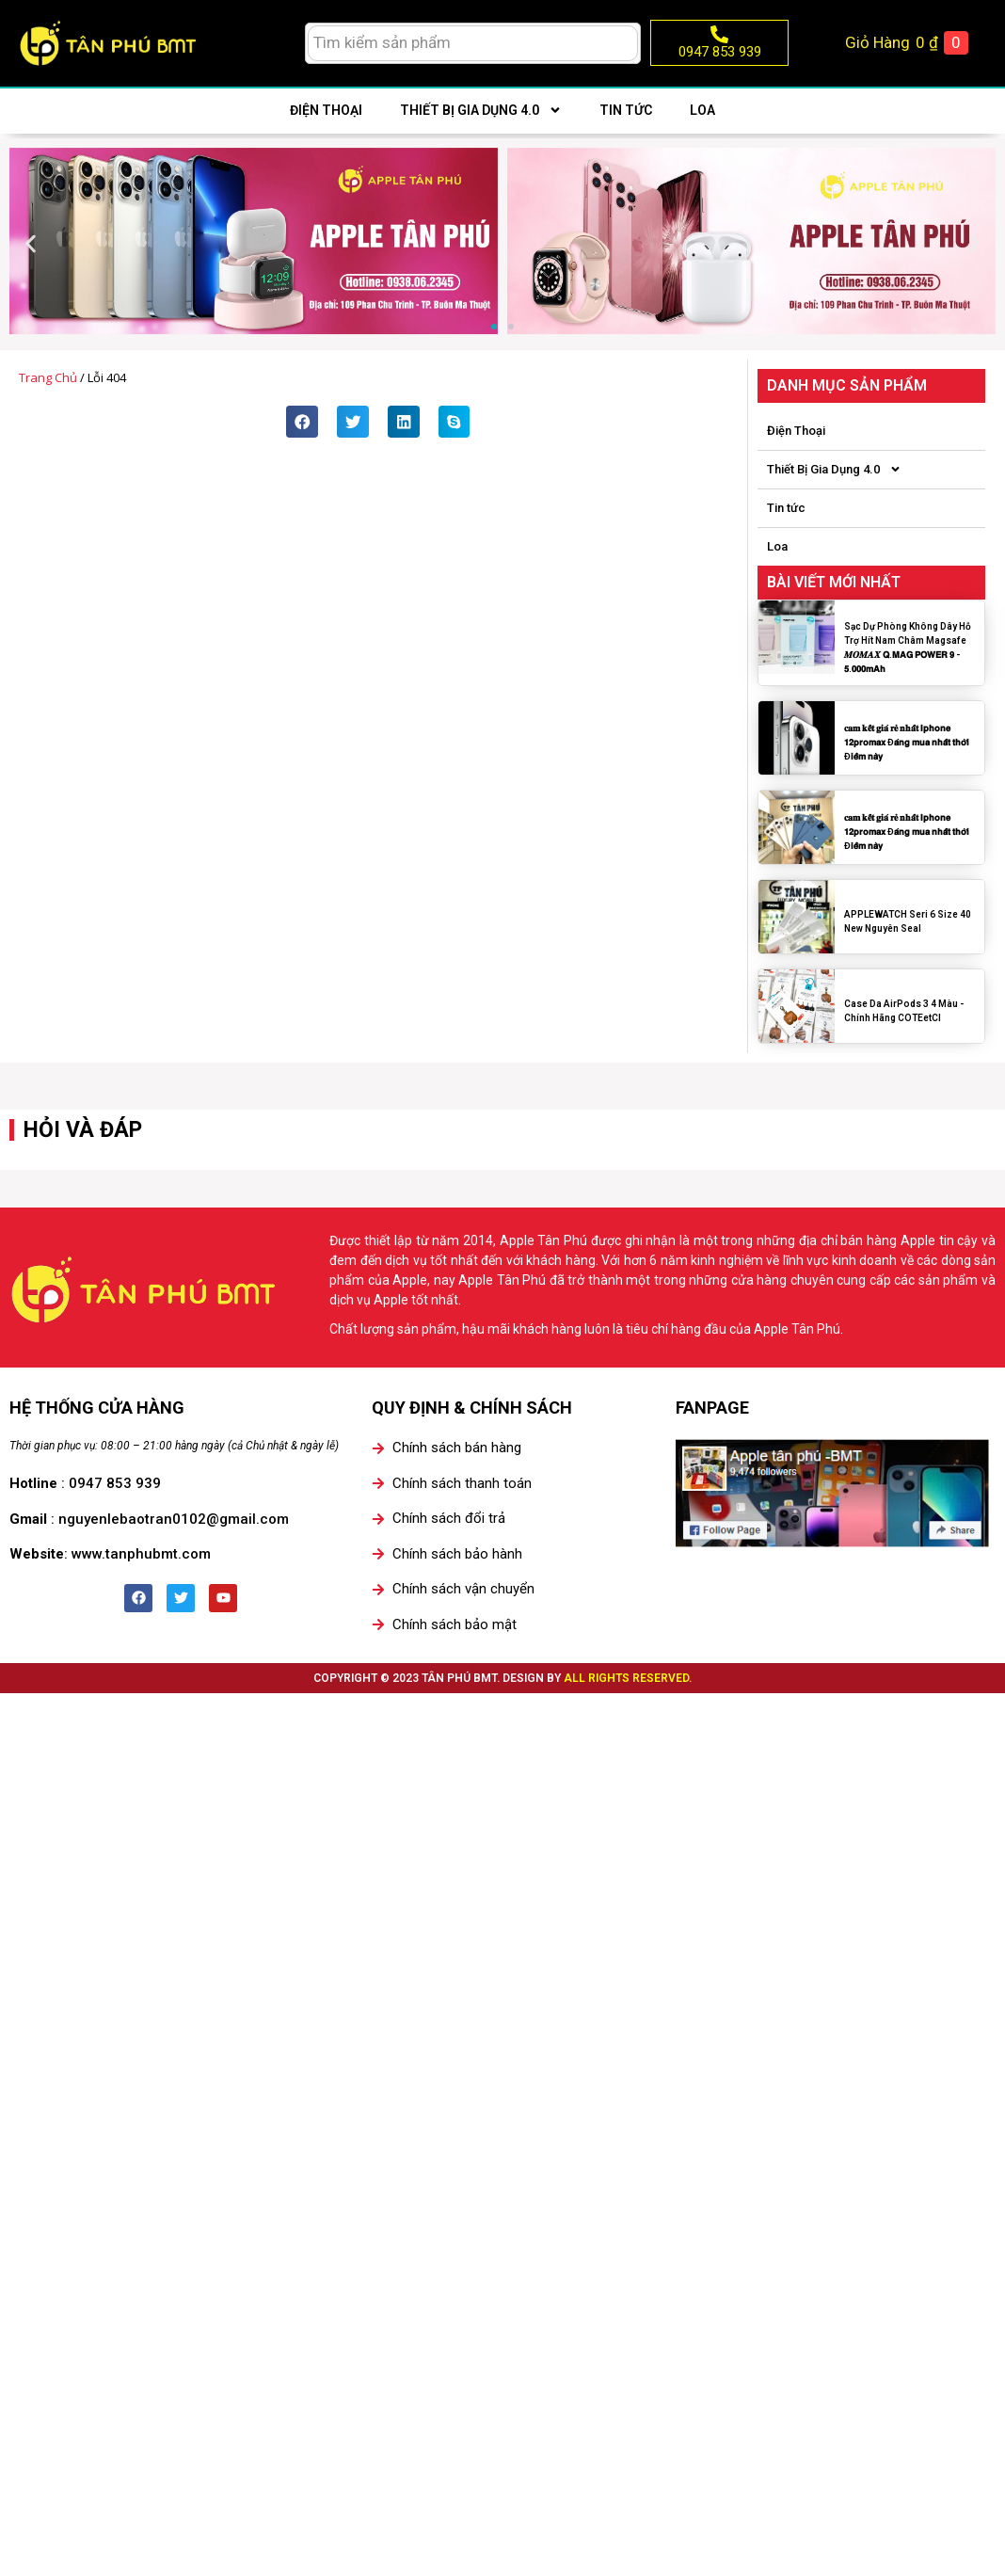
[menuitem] (251, 43)
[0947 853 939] (719, 34)
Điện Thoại (326, 110)
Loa (702, 110)
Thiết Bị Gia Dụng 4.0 (481, 110)
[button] (30, 244)
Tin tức (625, 110)
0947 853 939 (719, 51)
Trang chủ (48, 377)
